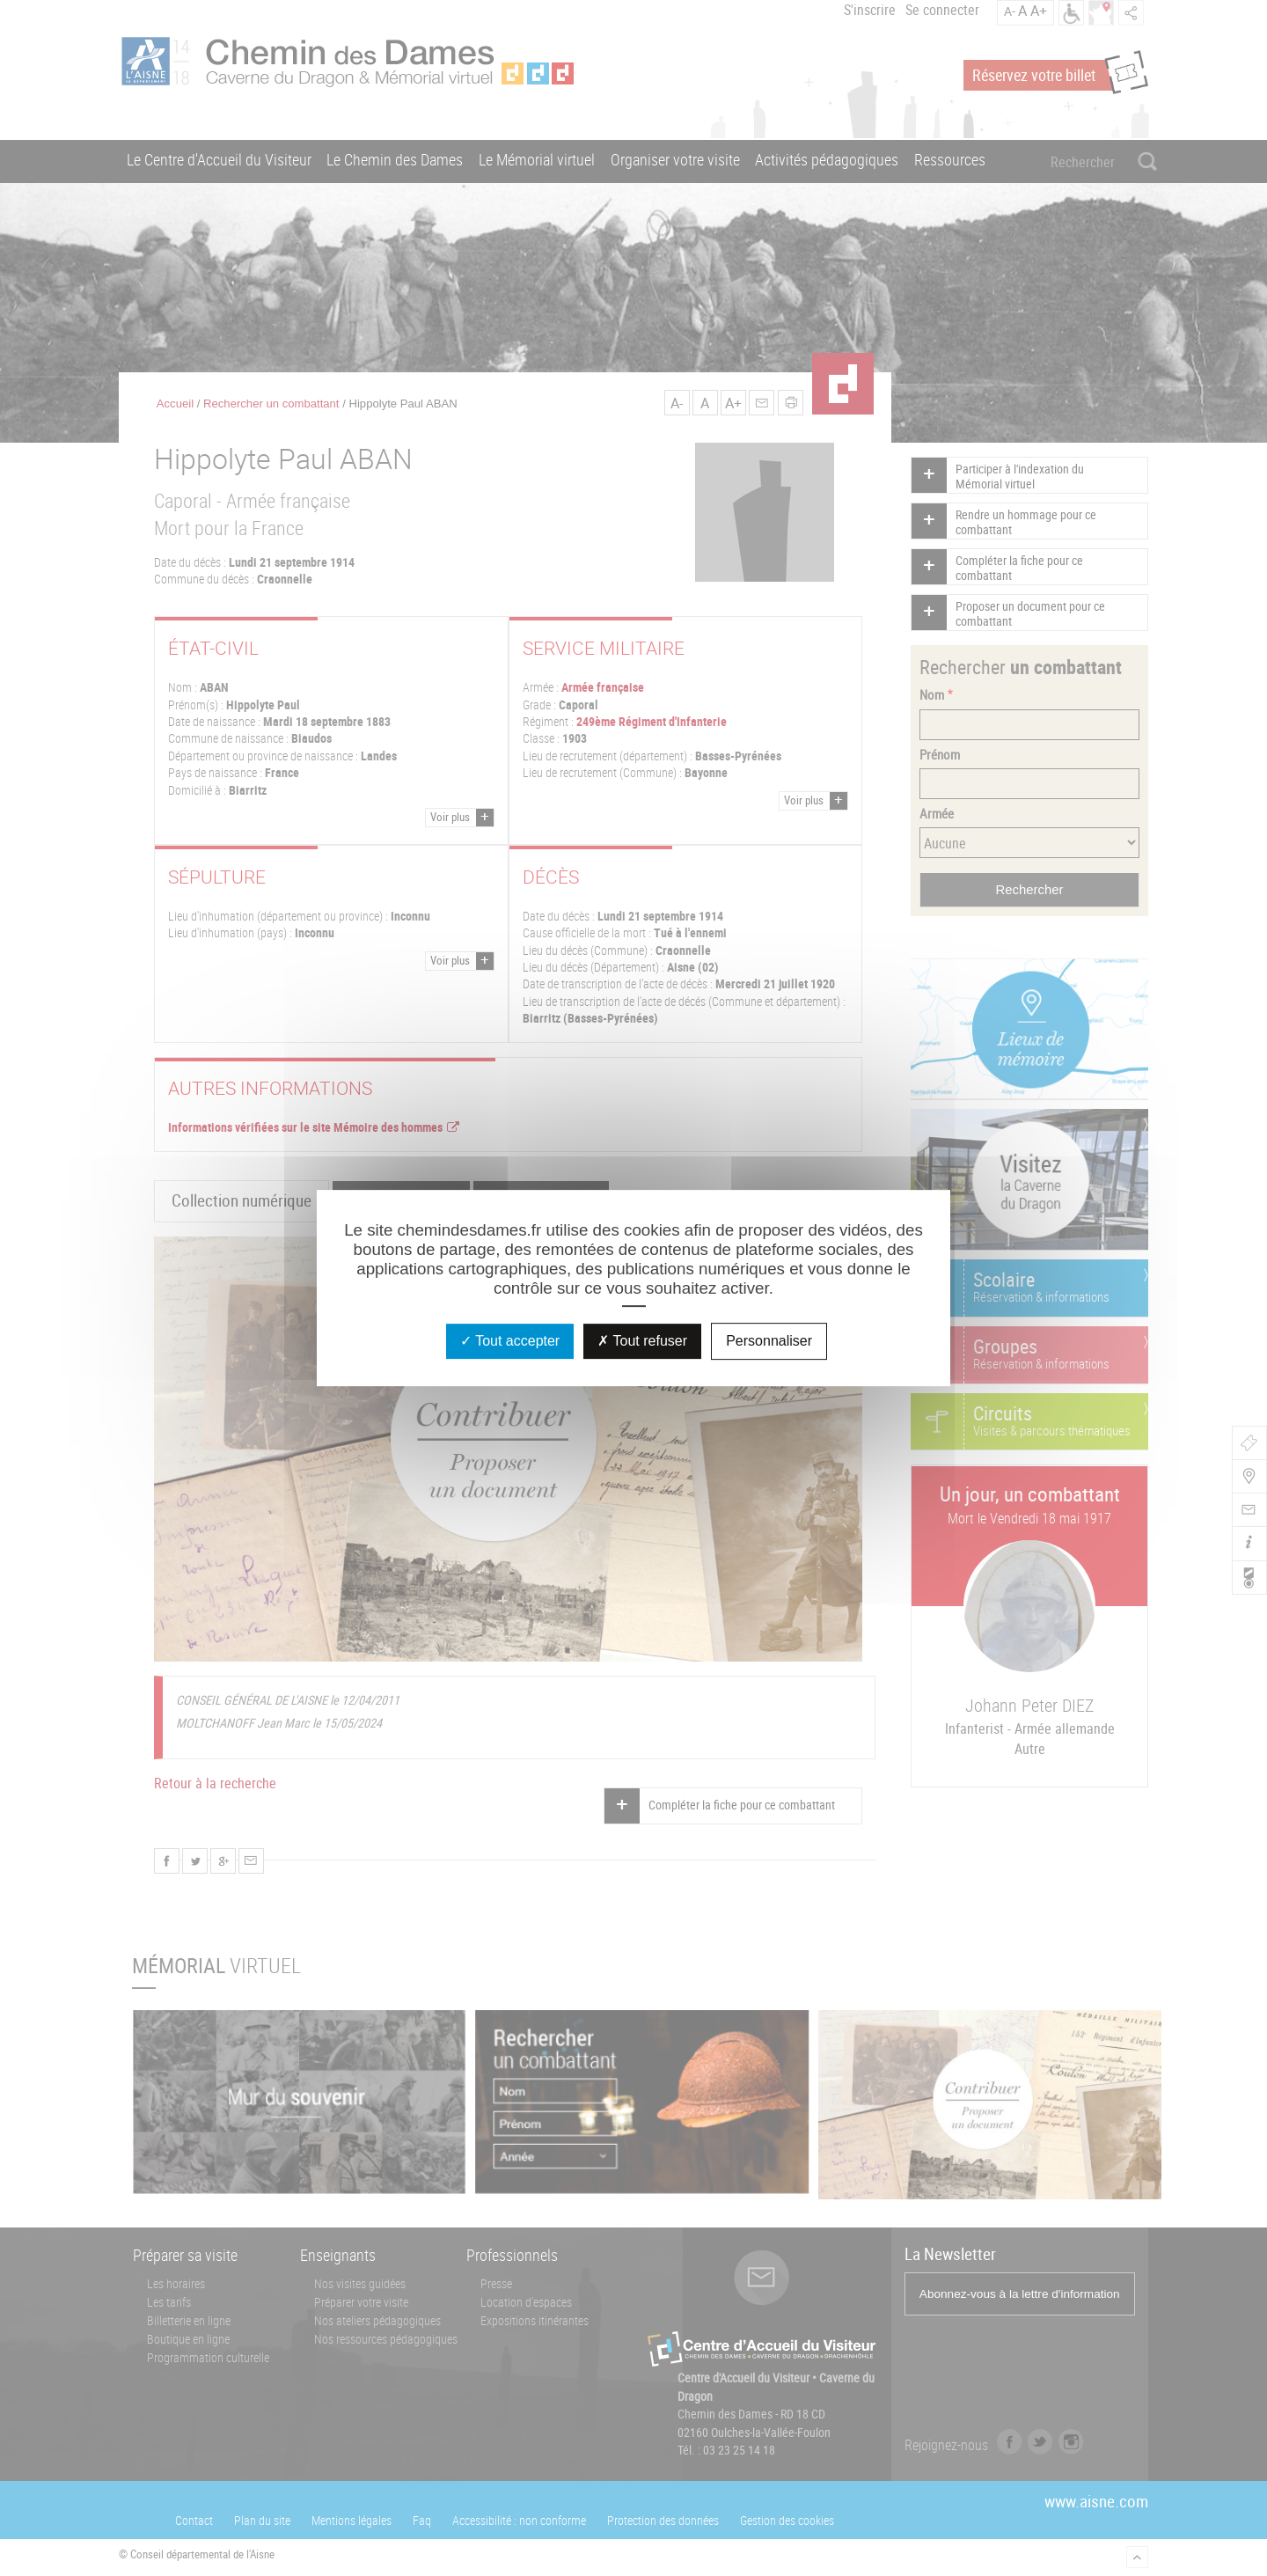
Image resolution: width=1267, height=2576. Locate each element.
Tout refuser (642, 1340)
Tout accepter (510, 1340)
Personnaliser (769, 1340)
